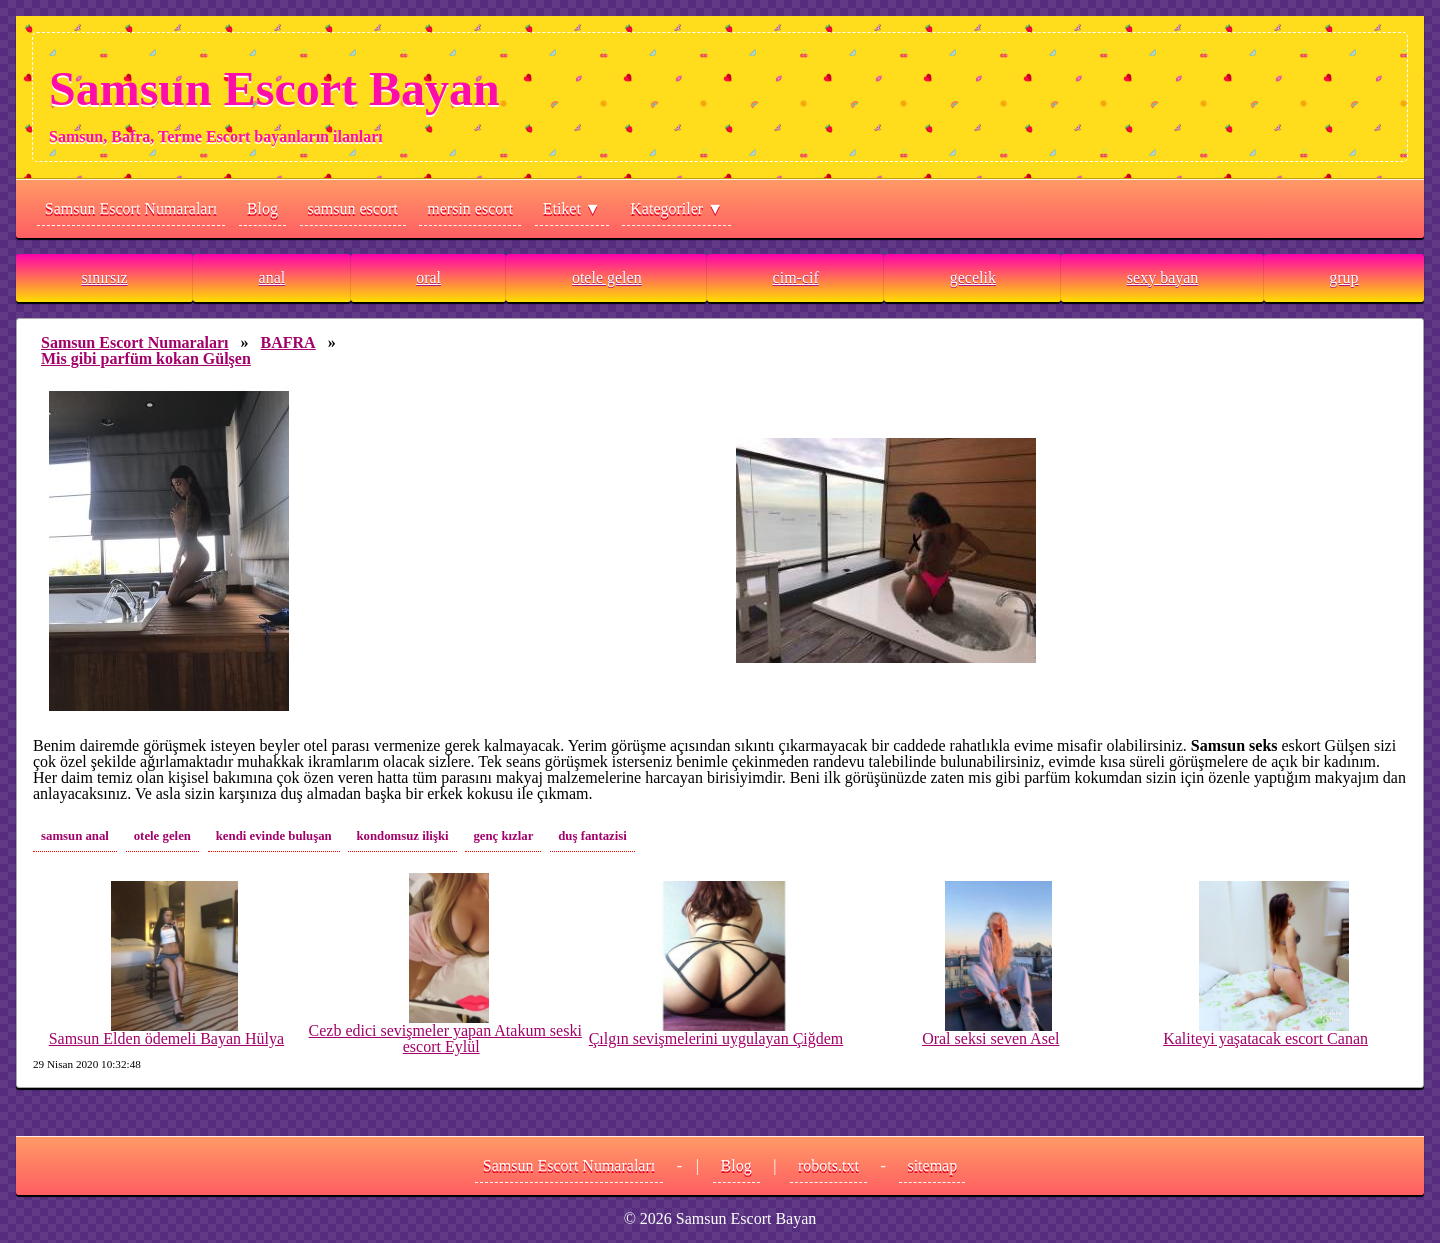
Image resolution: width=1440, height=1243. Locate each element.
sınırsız (104, 277)
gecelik (973, 277)
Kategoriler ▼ (676, 208)
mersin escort (470, 208)
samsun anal (75, 836)
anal (272, 277)
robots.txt (828, 1165)
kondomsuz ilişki (402, 836)
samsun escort (353, 208)
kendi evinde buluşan (274, 836)
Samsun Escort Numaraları (131, 208)
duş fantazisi (592, 836)
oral (428, 277)
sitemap (932, 1165)
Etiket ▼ (572, 208)
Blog (262, 208)
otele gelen (607, 277)
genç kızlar (503, 836)
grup (1343, 277)
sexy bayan (1163, 277)
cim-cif (796, 277)
